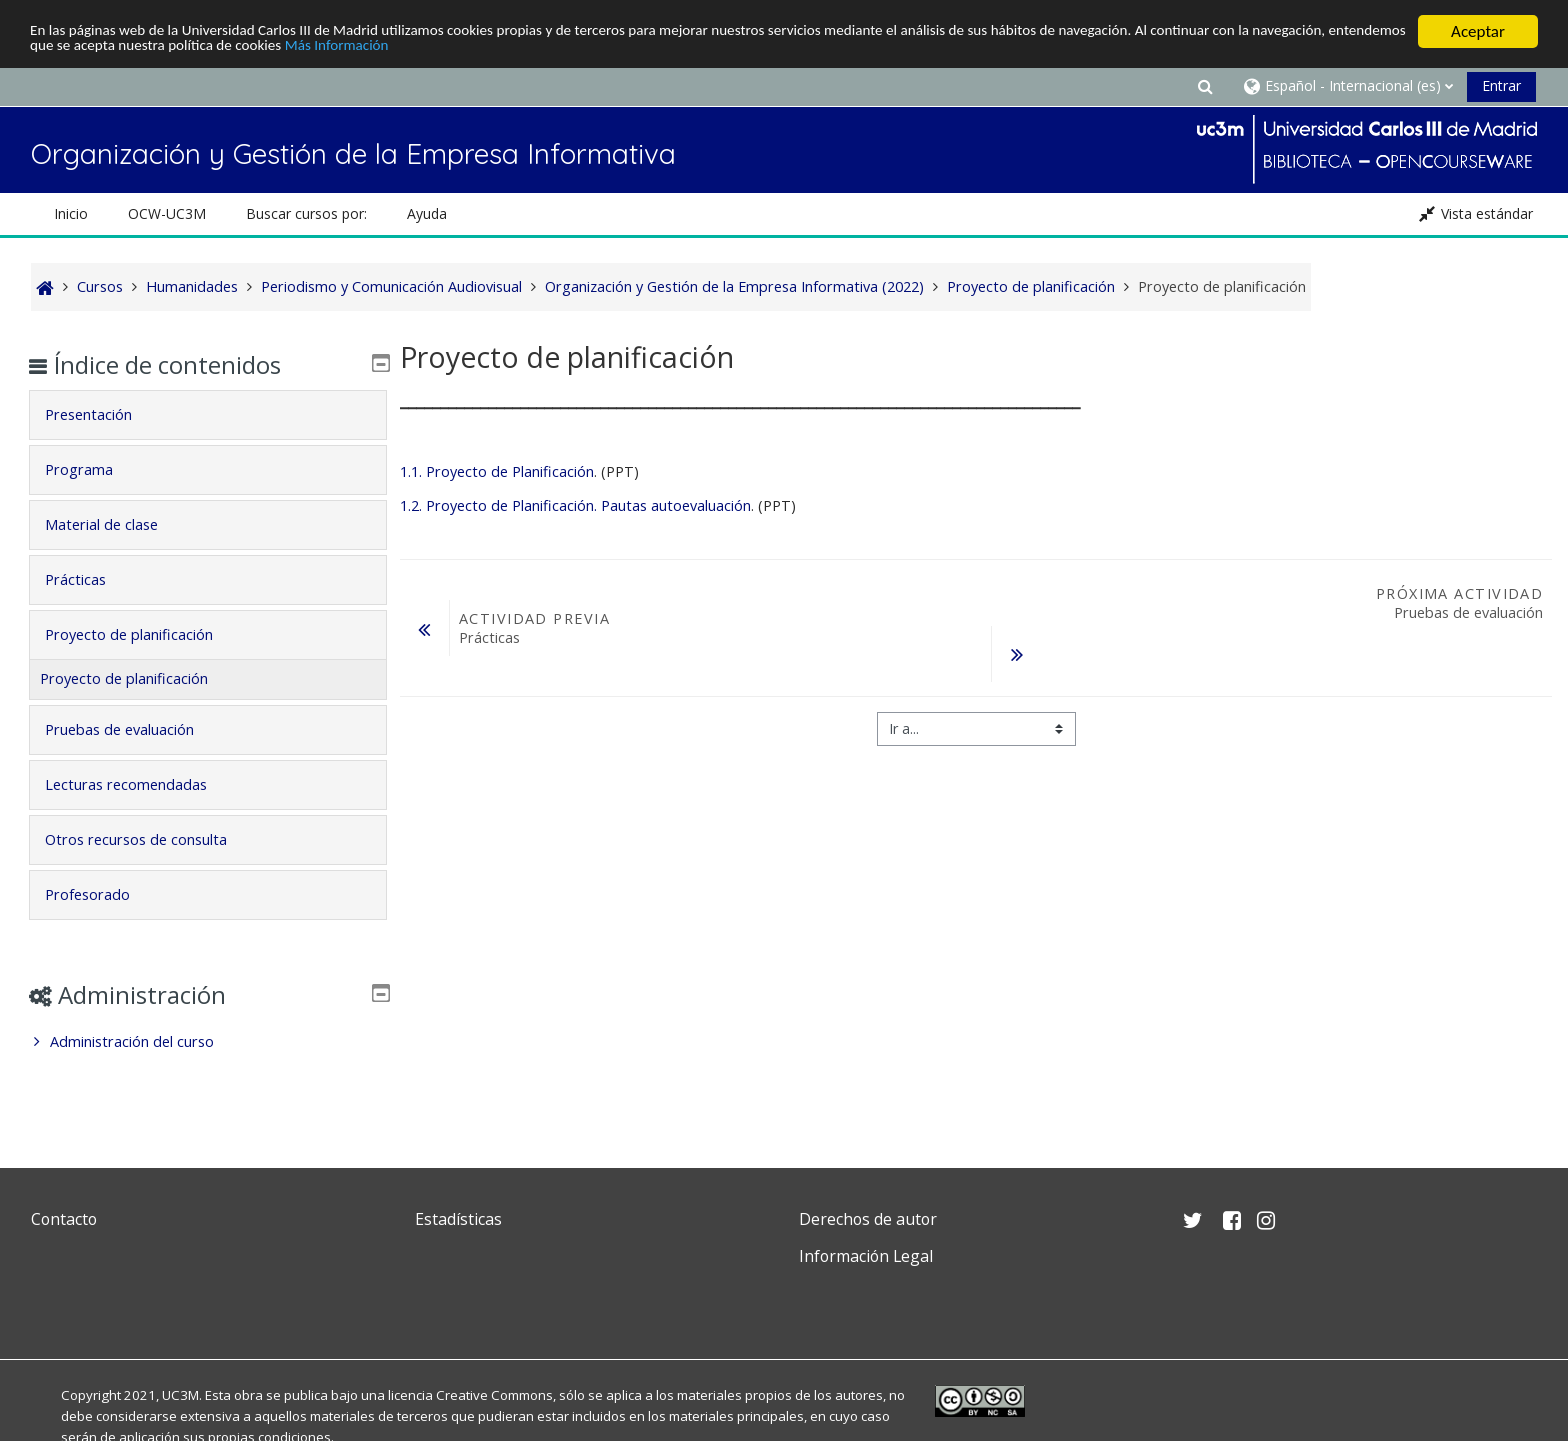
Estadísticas (458, 1219)
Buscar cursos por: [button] (306, 213)
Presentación (102, 414)
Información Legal (866, 1256)
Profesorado (101, 894)
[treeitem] (207, 1042)
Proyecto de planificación (143, 634)
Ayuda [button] (427, 213)
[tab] (207, 415)
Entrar (1501, 85)
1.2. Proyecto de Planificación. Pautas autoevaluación (575, 505)
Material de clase (115, 524)
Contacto (64, 1219)
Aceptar (1478, 31)
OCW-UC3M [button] (167, 213)
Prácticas (89, 579)
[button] (1205, 85)
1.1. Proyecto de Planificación (497, 471)
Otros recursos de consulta (150, 839)
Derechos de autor (868, 1219)
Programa (93, 469)
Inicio (71, 213)
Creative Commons (494, 1395)
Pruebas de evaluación (133, 729)
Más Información (551, 49)
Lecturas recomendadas (140, 784)
